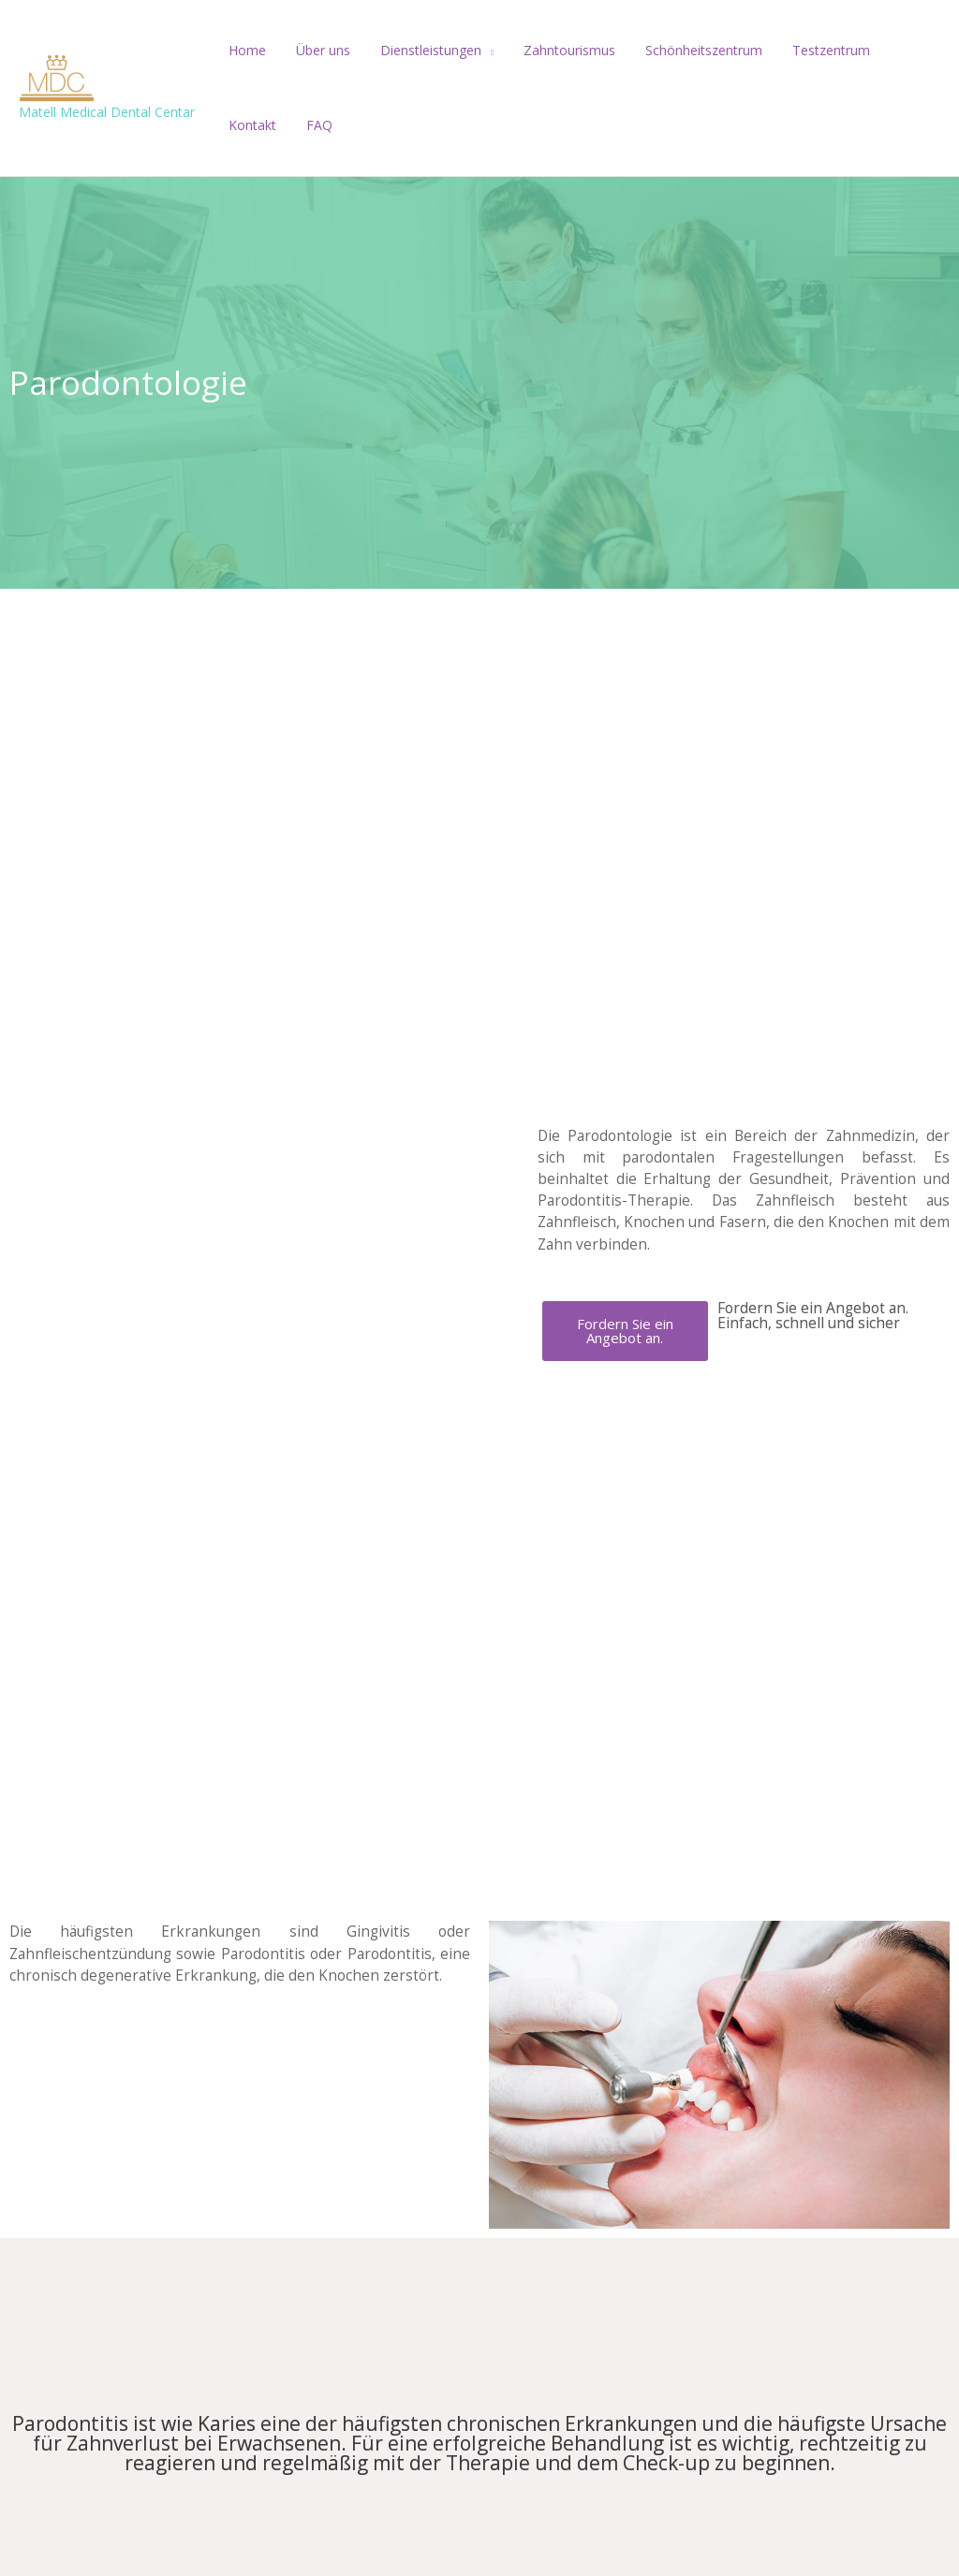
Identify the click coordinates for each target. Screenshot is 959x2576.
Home (245, 50)
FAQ (240, 125)
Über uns (317, 50)
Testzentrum (810, 50)
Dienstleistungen (421, 50)
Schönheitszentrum (686, 50)
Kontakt (899, 50)
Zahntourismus (556, 50)
